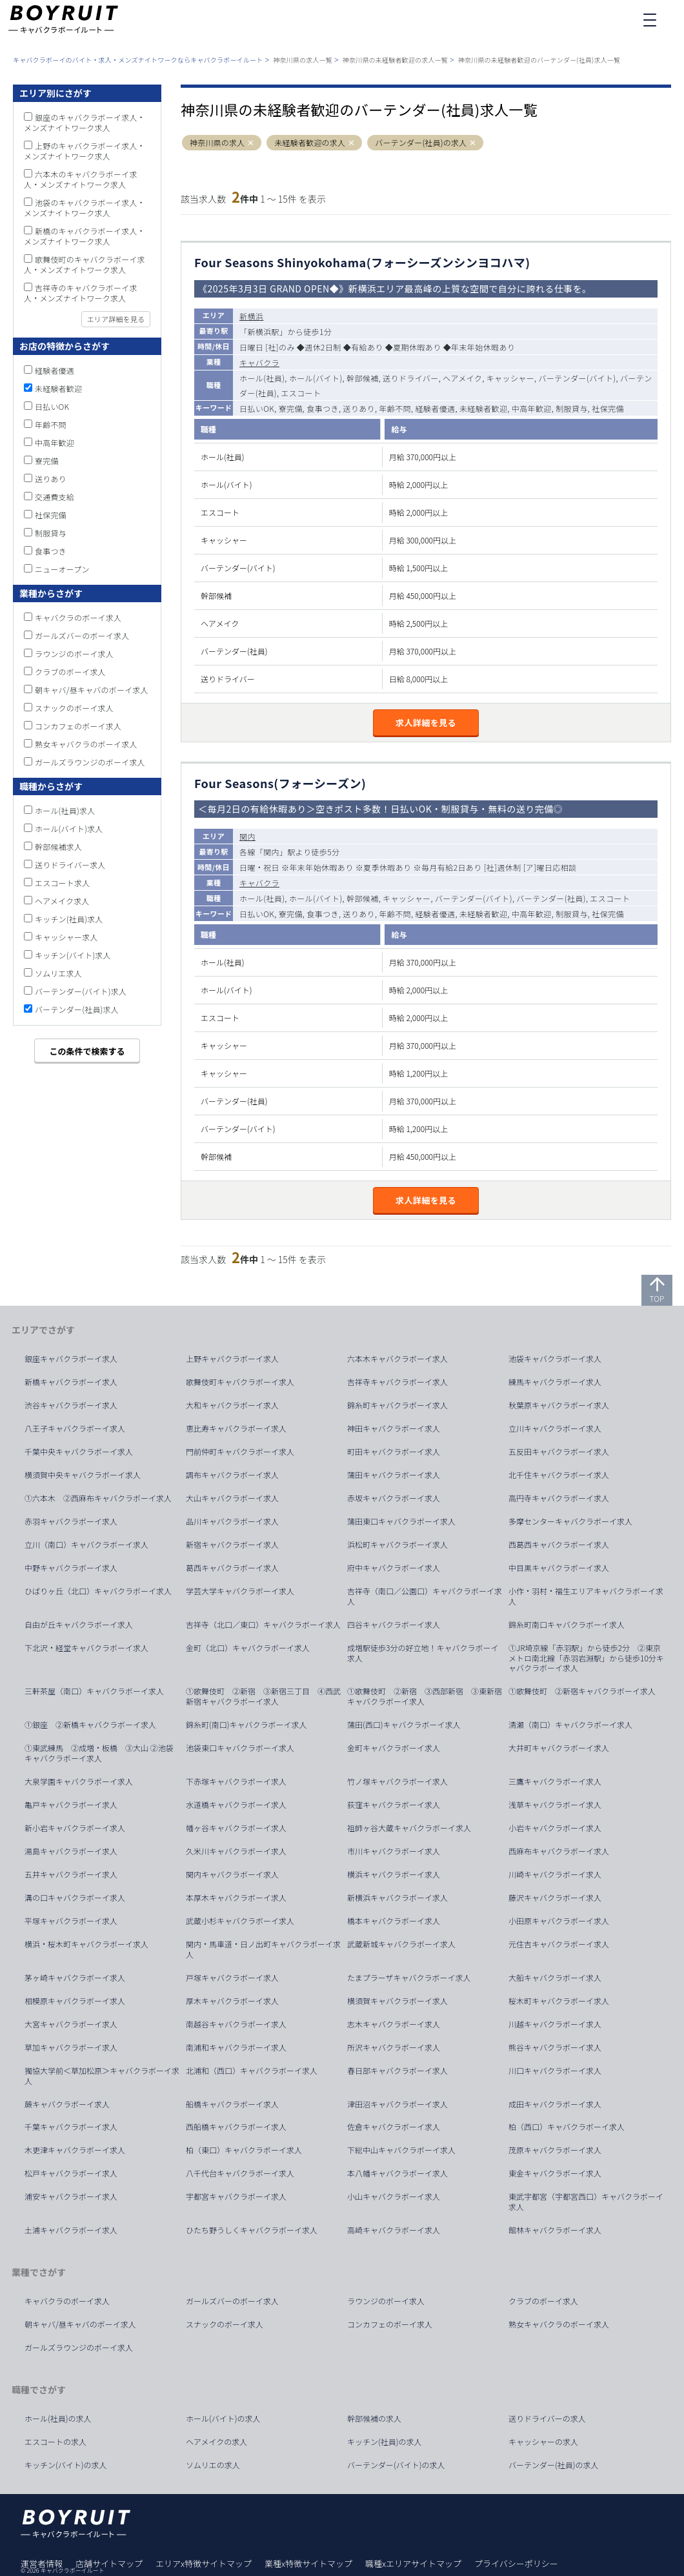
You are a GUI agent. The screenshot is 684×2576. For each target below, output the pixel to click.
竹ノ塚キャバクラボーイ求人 (397, 1781)
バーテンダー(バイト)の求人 (396, 2465)
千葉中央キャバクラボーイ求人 (79, 1451)
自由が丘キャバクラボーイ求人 (79, 1624)
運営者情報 (42, 2563)
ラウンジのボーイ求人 (74, 653)
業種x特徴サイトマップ (308, 2563)
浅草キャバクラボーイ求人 (554, 1805)
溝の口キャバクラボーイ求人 (75, 1897)
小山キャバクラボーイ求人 (393, 2196)
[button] (251, 143)
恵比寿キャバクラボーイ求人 (236, 1428)
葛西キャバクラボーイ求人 (232, 1568)
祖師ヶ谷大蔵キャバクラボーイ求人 (409, 1828)
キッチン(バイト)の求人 (66, 2465)
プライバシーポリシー (516, 2563)
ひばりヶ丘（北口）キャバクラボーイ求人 (98, 1591)
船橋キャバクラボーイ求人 (232, 2104)
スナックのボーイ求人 (74, 707)
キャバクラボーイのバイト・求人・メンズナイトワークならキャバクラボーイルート (138, 60)
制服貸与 (50, 532)
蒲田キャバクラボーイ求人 (393, 1475)
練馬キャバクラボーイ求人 (554, 1382)
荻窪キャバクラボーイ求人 (393, 1805)
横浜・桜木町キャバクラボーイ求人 (86, 1944)
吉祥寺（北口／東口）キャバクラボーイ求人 (263, 1624)
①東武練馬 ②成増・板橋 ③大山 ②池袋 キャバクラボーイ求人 (103, 1753)
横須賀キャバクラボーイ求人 (397, 2001)
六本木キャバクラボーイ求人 (397, 1359)
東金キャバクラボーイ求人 (554, 2173)
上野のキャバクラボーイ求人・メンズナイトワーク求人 (84, 150)
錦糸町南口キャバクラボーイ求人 (566, 1624)
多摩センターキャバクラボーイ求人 (570, 1521)
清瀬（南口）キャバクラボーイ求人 (570, 1724)
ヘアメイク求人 (62, 900)
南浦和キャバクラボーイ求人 (236, 2047)
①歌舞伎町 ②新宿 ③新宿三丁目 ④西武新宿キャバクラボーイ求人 (263, 1696)
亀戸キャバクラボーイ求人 (71, 1805)
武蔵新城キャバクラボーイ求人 (401, 1944)
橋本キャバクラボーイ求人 (393, 1921)
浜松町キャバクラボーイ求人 (397, 1544)
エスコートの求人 (55, 2442)
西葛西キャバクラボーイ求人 (558, 1544)
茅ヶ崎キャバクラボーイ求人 (75, 1978)
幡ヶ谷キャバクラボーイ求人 (236, 1828)
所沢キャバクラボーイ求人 (393, 2047)
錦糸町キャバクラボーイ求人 (397, 1405)
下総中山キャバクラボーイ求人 (401, 2150)
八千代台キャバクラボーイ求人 (240, 2173)
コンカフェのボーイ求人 (78, 725)
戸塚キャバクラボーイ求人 (232, 1978)
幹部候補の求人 (374, 2418)
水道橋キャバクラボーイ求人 (236, 1805)
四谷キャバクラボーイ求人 (393, 1624)
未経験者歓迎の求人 (309, 142)
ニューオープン (62, 568)
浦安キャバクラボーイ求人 (71, 2196)
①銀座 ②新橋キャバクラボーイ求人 (90, 1724)
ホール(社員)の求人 (58, 2418)
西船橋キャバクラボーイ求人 (236, 2127)
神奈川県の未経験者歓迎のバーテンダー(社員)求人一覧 (539, 60)
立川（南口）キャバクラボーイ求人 (86, 1544)
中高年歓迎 (54, 442)
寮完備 (47, 460)
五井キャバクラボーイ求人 (71, 1874)
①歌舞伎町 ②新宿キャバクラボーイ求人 (582, 1691)
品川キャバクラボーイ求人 (232, 1521)
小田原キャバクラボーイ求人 (558, 1921)
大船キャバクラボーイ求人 (554, 1978)
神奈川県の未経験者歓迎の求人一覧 (395, 60)
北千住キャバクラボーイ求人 (558, 1475)
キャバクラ (259, 362)
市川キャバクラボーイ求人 (393, 1851)
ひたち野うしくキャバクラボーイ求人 (251, 2230)
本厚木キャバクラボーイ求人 (236, 1897)
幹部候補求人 (58, 846)
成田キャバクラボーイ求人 (554, 2104)
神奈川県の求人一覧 (302, 60)
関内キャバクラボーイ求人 (232, 1874)
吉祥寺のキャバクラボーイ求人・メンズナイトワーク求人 (80, 292)
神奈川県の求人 (217, 142)
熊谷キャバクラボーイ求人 (554, 2047)
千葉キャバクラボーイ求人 (71, 2127)
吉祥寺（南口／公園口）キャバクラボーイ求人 (424, 1596)
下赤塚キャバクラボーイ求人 (236, 1781)
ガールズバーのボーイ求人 (82, 635)
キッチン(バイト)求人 (73, 954)
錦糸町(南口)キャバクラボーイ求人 (246, 1724)
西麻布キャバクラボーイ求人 (558, 1851)
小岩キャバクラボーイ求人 (554, 1828)
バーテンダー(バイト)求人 (80, 991)
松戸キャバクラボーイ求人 (71, 2173)
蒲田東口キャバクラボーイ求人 (401, 1521)
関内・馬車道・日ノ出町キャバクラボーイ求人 (263, 1949)
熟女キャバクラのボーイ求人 (86, 743)
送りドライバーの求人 (547, 2418)
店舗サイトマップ (109, 2563)
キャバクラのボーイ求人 (78, 617)
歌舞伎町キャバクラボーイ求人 (240, 1382)
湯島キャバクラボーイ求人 (71, 1851)
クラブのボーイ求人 (70, 671)
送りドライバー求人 (70, 864)
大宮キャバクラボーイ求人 (71, 2024)
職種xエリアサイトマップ (413, 2563)
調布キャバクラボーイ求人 (232, 1475)
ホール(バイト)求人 (69, 828)
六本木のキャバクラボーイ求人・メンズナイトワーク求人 (80, 179)
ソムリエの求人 (213, 2465)
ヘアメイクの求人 (216, 2442)
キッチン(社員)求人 (69, 918)
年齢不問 (50, 424)
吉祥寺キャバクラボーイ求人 (397, 1382)
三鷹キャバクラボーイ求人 (554, 1781)
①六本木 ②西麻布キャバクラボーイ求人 (98, 1498)
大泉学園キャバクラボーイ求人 (79, 1781)
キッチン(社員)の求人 (384, 2442)
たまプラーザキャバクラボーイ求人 (408, 1978)
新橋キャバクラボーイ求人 (71, 1382)
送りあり (50, 478)
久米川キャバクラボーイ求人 (236, 1851)
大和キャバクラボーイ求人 (232, 1405)
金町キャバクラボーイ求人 (393, 1748)
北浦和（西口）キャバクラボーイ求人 (251, 2070)
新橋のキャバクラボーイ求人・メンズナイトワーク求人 (84, 236)
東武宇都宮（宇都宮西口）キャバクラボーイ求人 (585, 2201)
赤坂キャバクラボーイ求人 (393, 1498)
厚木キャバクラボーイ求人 (232, 2001)
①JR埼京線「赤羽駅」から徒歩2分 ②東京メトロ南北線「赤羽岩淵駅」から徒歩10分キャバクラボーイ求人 (586, 1658)
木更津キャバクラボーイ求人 (75, 2150)
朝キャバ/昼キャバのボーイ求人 (91, 689)
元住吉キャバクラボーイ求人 (558, 1944)
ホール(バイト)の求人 (223, 2418)
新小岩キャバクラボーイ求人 (75, 1828)
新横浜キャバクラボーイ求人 (397, 1897)
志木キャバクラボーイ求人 (393, 2024)
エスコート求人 (62, 882)
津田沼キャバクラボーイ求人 (397, 2104)
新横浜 (251, 315)
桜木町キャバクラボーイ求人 (558, 2001)
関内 (247, 836)
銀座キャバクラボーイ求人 (71, 1359)
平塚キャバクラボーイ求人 (71, 1921)
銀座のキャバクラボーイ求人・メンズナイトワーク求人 (84, 122)
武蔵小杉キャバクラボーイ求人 (240, 1921)
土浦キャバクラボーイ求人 (71, 2230)
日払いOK (52, 406)
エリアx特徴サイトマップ (204, 2563)
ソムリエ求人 (58, 973)
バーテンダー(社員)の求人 (421, 142)
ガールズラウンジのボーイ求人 (90, 761)
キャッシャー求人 (66, 936)
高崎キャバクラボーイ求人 (393, 2230)
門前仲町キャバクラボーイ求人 (240, 1451)
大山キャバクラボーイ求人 (232, 1498)
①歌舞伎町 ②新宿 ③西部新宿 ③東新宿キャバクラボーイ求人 (424, 1696)
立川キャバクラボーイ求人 (554, 1428)
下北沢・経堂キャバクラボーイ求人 (86, 1648)
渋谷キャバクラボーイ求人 (71, 1405)
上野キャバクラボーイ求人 (232, 1359)
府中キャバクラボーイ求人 (393, 1568)
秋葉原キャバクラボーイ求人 (558, 1405)
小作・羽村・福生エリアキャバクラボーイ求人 (585, 1596)
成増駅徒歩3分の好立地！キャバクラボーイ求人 (422, 1653)
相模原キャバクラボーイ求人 (75, 2001)
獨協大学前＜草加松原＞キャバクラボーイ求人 (102, 2075)
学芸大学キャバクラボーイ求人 (240, 1591)
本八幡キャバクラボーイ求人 (397, 2173)
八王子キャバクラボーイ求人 (75, 1428)
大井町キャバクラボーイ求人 (558, 1748)
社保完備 (50, 514)
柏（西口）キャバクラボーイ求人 (566, 2127)
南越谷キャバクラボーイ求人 (236, 2024)
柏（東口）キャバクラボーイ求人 (244, 2150)
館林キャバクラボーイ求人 (554, 2230)
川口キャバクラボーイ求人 (554, 2070)
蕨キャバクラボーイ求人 (67, 2104)
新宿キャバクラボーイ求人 (232, 1544)
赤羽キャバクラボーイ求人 (71, 1521)
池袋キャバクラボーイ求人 (554, 1359)
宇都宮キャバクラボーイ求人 (236, 2196)
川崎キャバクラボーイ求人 (554, 1874)
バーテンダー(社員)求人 (77, 1009)
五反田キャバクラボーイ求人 (558, 1451)
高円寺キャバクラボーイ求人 (558, 1498)
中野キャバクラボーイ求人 (71, 1568)
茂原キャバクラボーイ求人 (554, 2150)
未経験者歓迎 (58, 388)
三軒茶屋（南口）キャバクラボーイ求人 (94, 1691)
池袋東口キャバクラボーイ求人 (240, 1748)
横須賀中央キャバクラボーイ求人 (83, 1475)
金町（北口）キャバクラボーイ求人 (248, 1648)
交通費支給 (54, 496)
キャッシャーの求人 (543, 2442)
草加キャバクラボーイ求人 (71, 2047)
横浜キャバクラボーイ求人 (393, 1874)
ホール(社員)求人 (65, 810)
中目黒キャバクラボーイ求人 (558, 1568)
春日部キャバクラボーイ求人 (397, 2070)
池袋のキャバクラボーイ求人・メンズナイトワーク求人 (84, 207)
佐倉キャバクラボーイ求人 (393, 2127)
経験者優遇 (54, 370)
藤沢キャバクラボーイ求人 (554, 1897)
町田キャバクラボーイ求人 (393, 1451)
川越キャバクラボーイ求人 (554, 2024)
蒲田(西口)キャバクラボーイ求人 (404, 1724)
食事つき (50, 550)
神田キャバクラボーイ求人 (393, 1428)
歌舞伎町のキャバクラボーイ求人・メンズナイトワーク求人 (84, 264)
